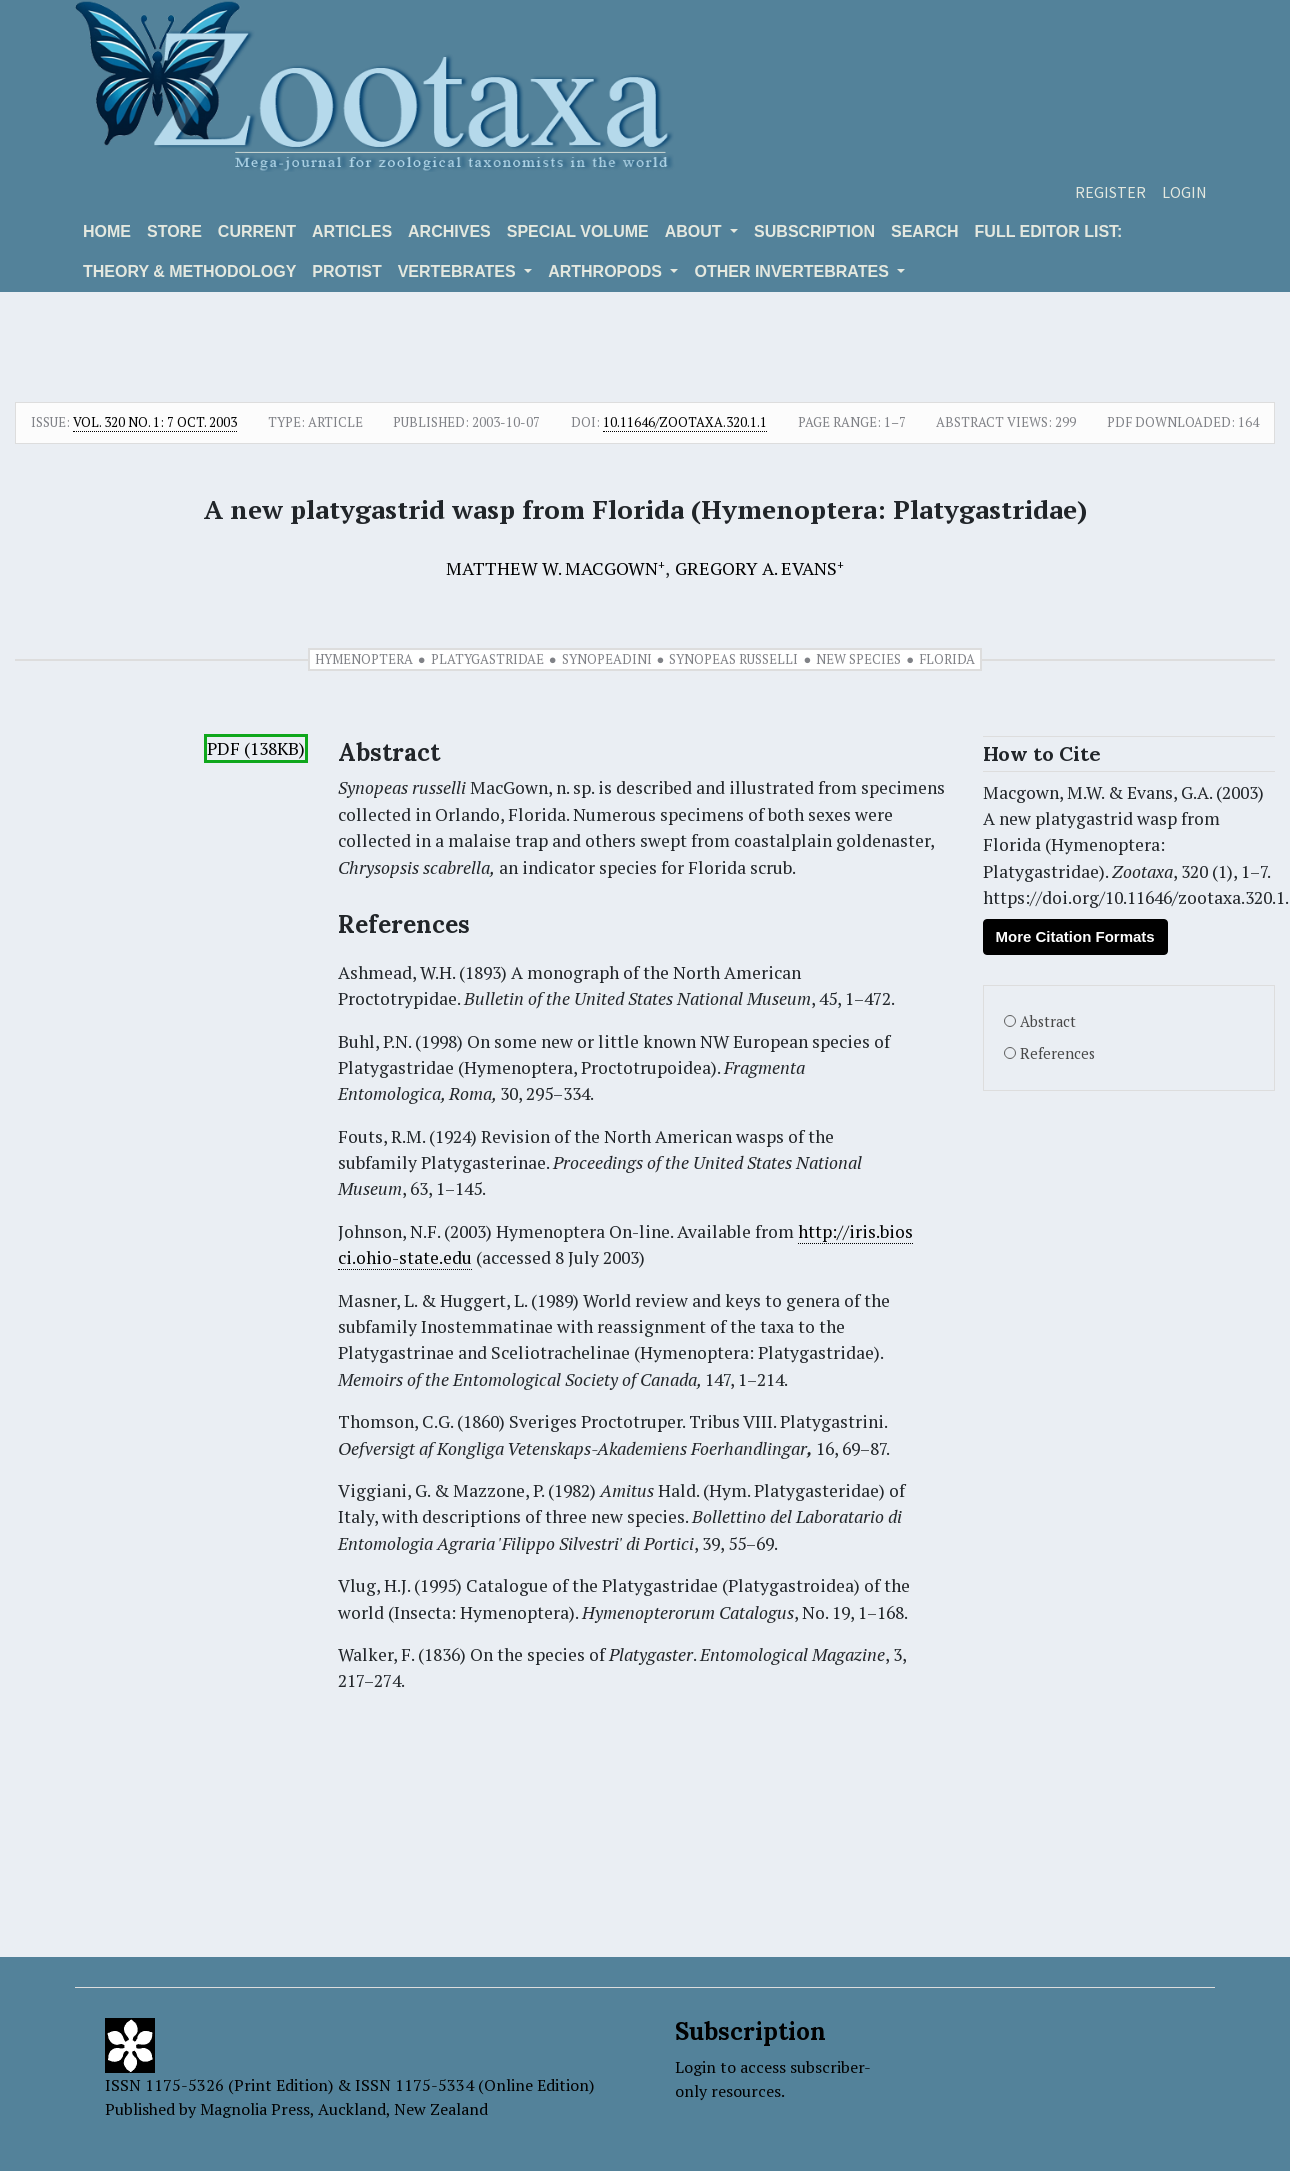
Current (257, 231)
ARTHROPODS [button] (607, 271)
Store (174, 231)
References (1057, 1053)
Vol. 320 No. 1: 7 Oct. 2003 (155, 422)
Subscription (814, 231)
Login (1184, 192)
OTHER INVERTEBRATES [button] (793, 271)
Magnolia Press (255, 2109)
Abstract (1048, 1021)
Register (1110, 192)
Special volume (578, 231)
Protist (346, 271)
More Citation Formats (1075, 936)
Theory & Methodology (189, 271)
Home (107, 231)
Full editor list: (1049, 231)
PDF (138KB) (256, 748)
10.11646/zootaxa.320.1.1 (685, 422)
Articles (352, 231)
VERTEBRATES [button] (459, 271)
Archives (449, 231)
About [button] (695, 231)
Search (925, 231)
